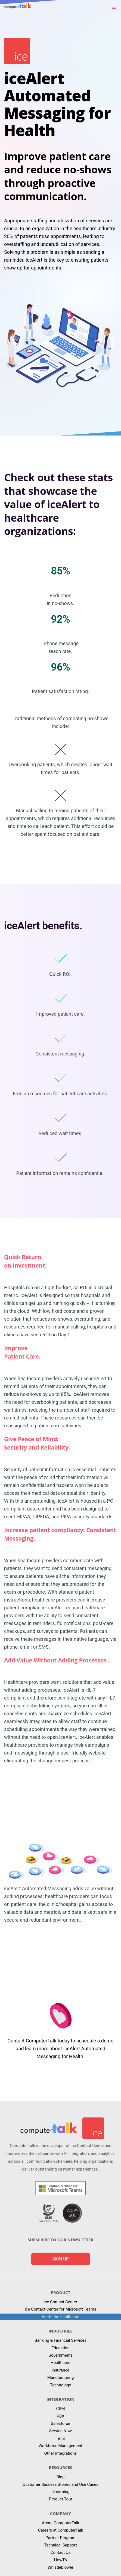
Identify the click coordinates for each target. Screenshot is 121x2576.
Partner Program (60, 2537)
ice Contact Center (60, 2301)
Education (60, 2348)
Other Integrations (60, 2453)
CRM (60, 2408)
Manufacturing (60, 2377)
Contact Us (61, 2552)
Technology (60, 2385)
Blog (61, 2476)
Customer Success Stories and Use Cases (60, 2484)
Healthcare (60, 2362)
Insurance (60, 2370)
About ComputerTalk (60, 2522)
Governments (60, 2355)
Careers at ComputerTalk (60, 2530)
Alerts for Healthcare (60, 2316)
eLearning (61, 2491)
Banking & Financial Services (60, 2340)
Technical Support (60, 2545)
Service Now (60, 2430)
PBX (60, 2416)
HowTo (60, 2560)
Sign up (60, 2259)
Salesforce (60, 2423)
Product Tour (60, 2499)
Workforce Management (60, 2445)
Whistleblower (60, 2567)
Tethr (60, 2438)
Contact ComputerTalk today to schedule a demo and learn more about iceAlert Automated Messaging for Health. (60, 2048)
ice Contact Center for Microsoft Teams (60, 2309)
